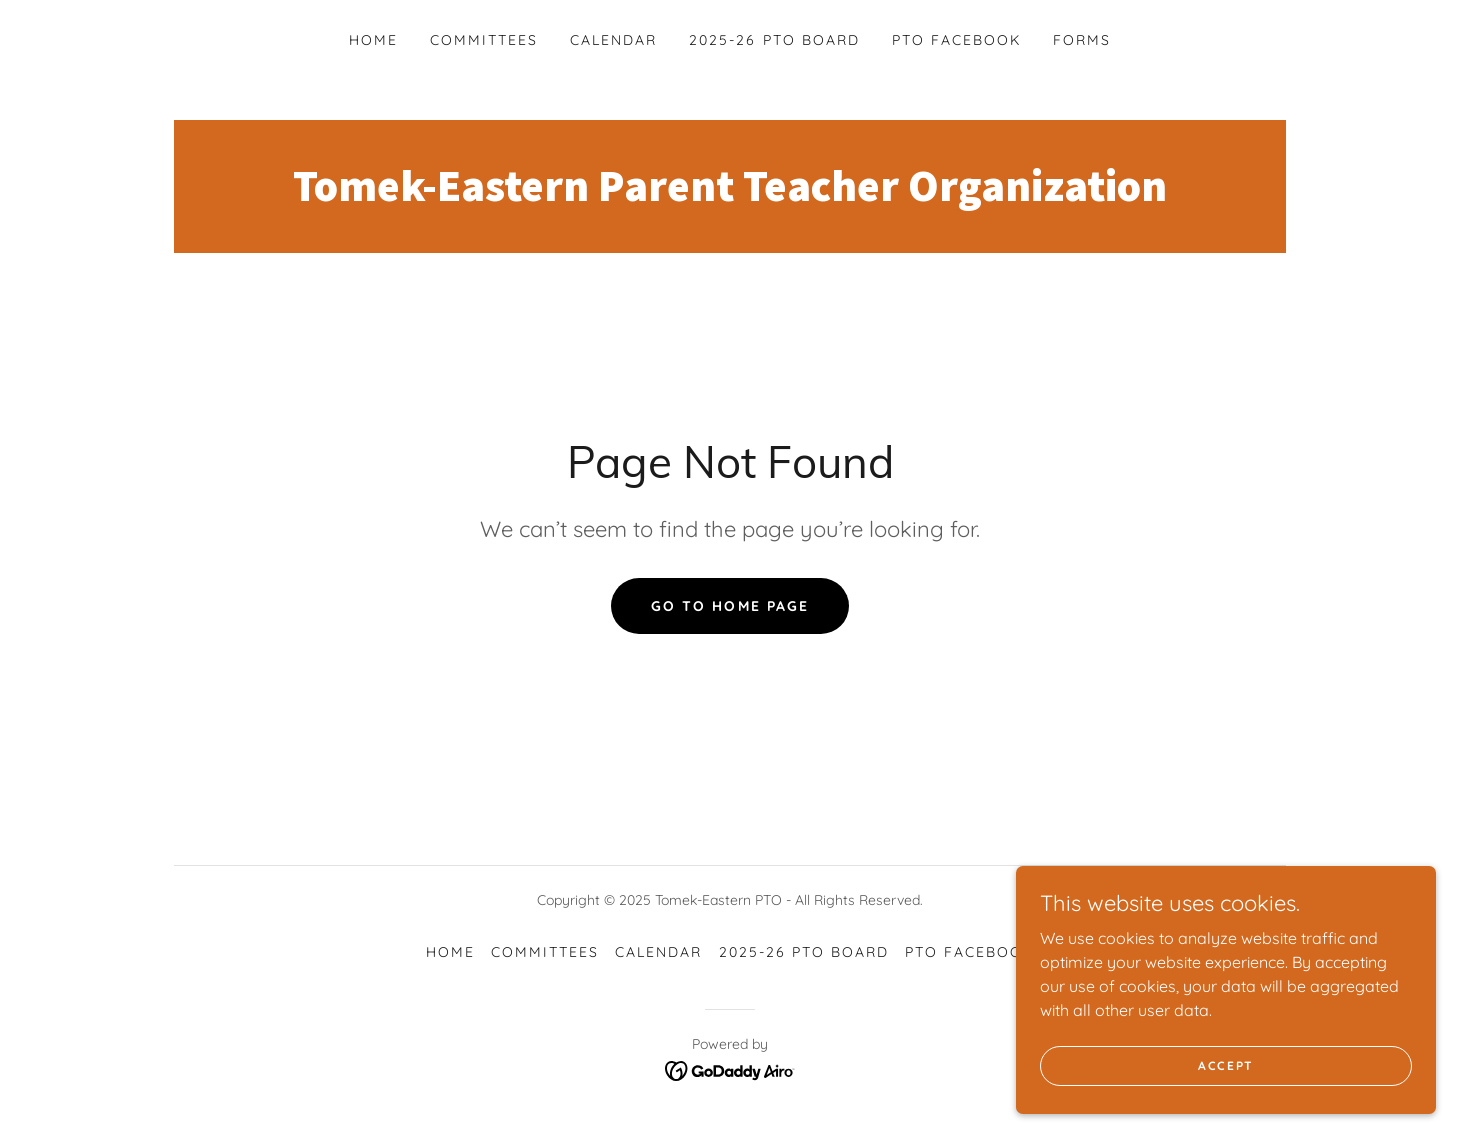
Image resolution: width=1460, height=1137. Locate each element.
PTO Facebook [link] (956, 40)
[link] (730, 195)
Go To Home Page (729, 606)
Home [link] (373, 40)
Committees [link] (484, 40)
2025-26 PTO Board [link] (774, 40)
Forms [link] (1082, 40)
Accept (1236, 1065)
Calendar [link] (613, 40)
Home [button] (450, 952)
